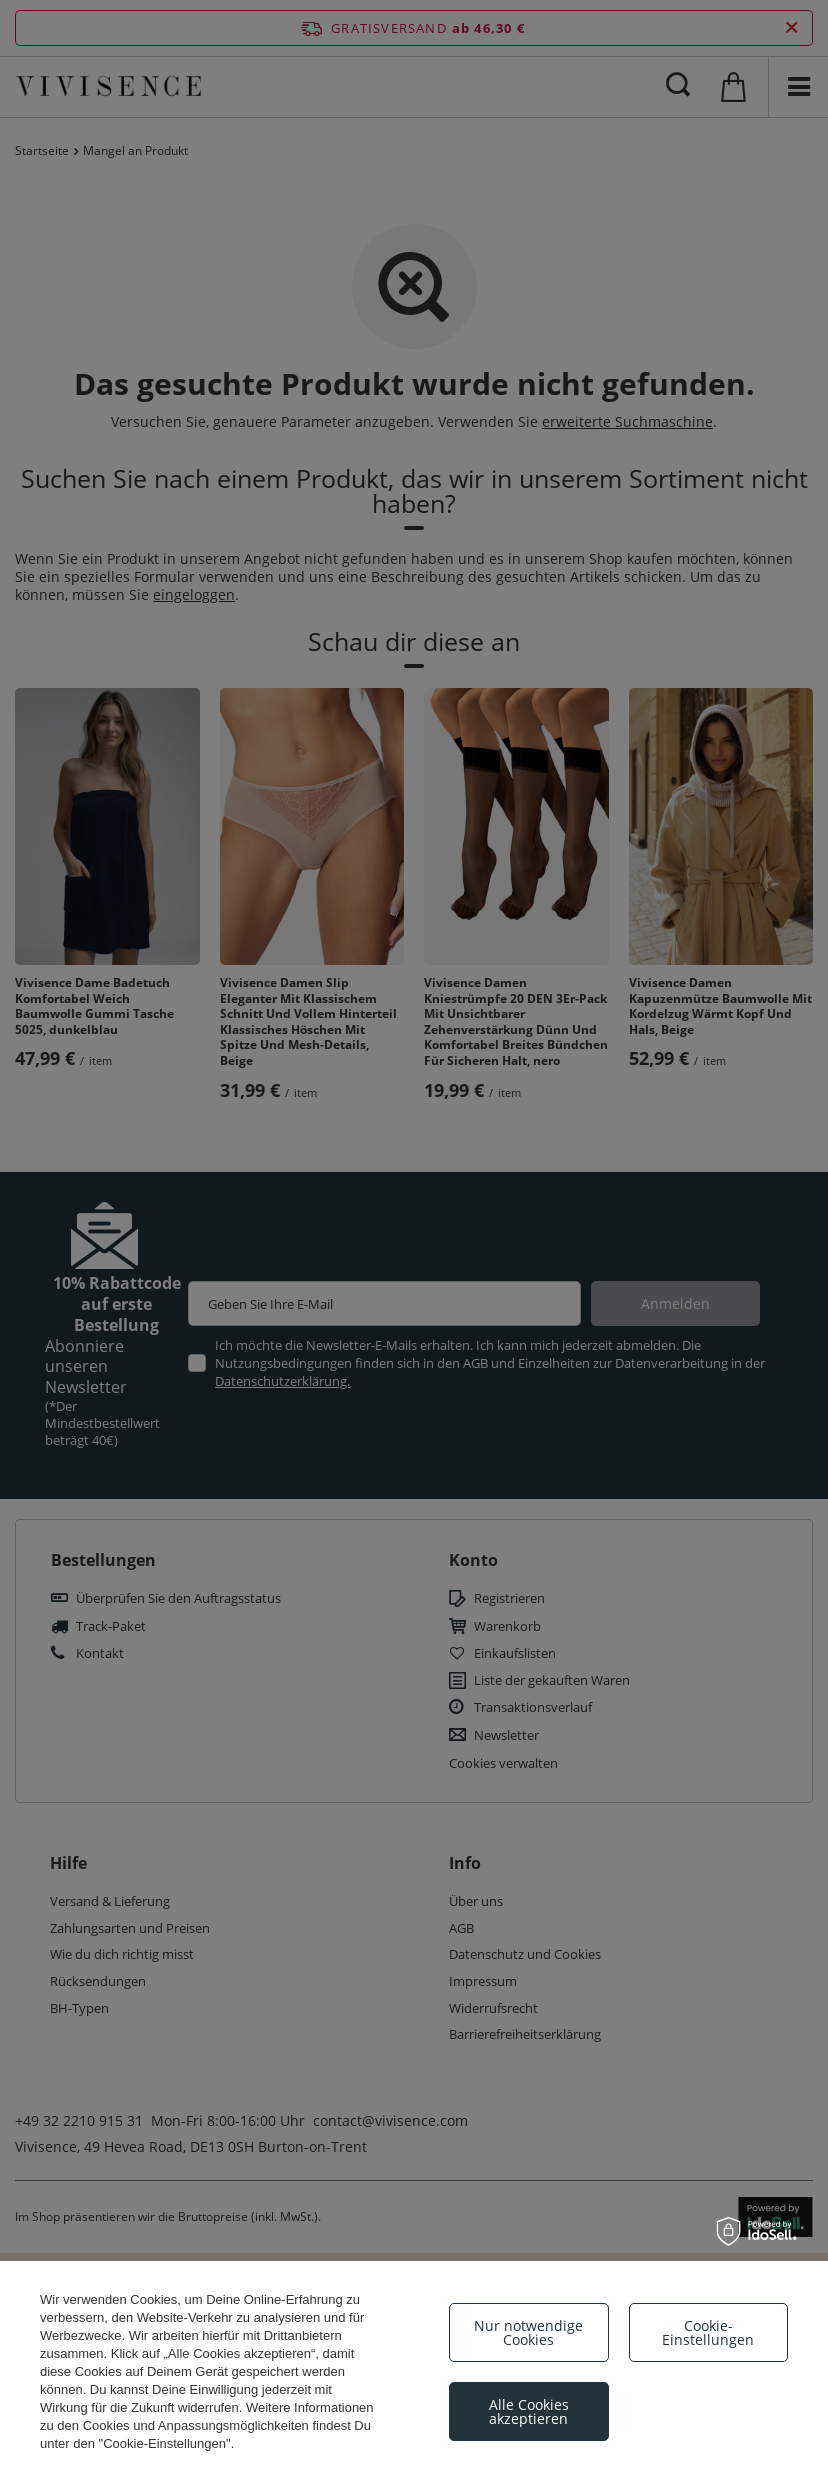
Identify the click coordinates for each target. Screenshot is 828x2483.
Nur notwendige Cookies (528, 2332)
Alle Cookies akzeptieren (529, 2411)
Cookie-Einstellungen (708, 2332)
